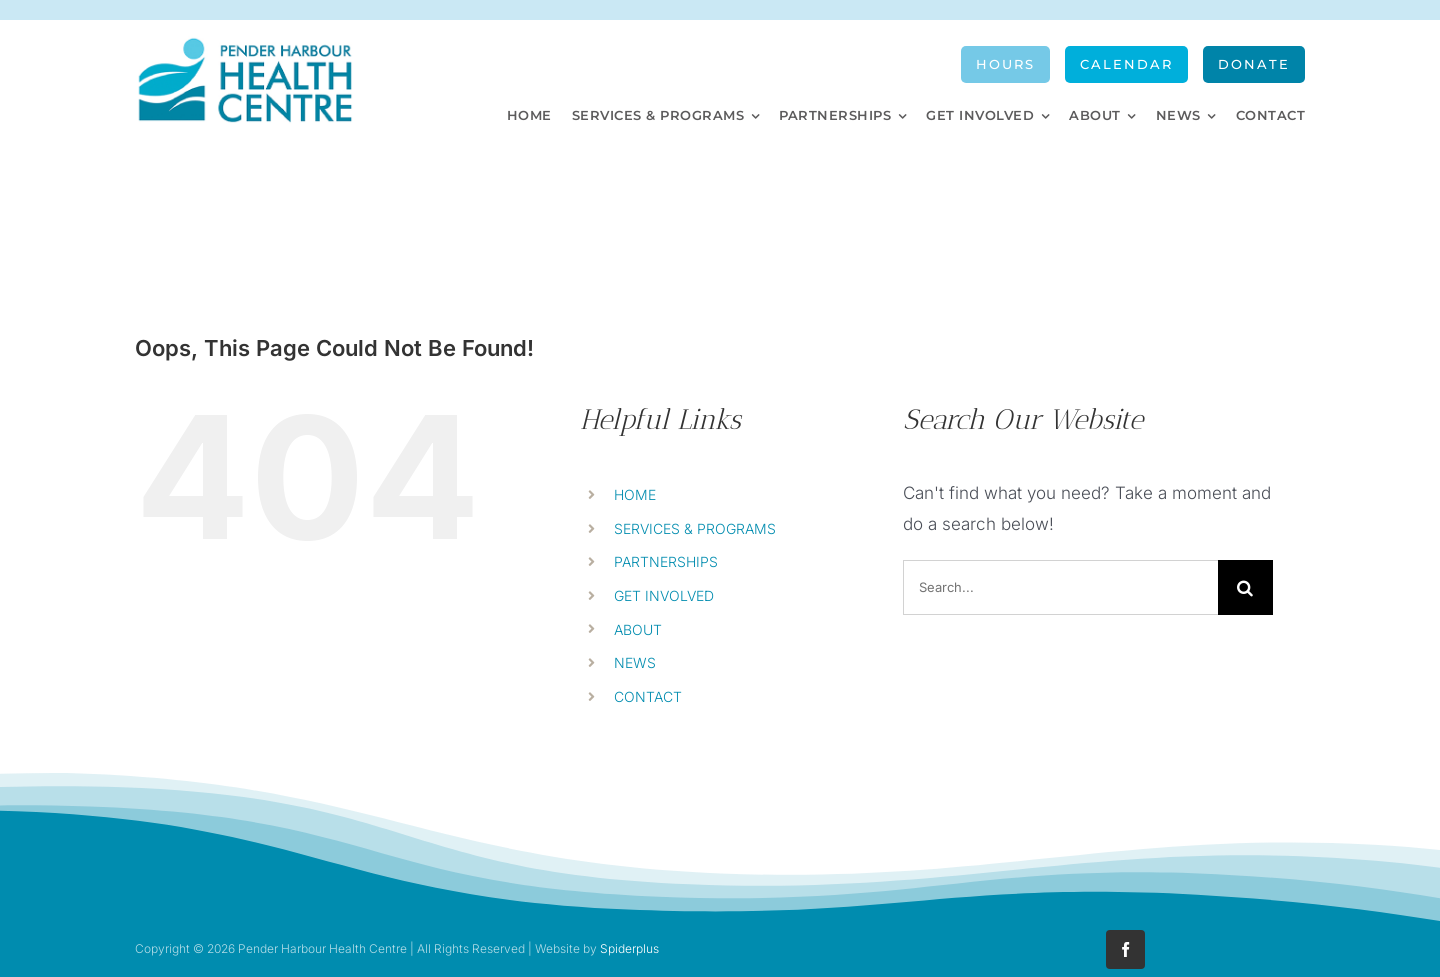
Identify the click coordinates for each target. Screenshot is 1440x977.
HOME (635, 494)
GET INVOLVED (664, 595)
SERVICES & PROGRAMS (695, 528)
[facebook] (1125, 949)
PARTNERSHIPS (666, 561)
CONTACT (648, 696)
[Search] (1245, 587)
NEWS (635, 662)
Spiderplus (629, 948)
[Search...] (1060, 587)
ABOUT (638, 629)
